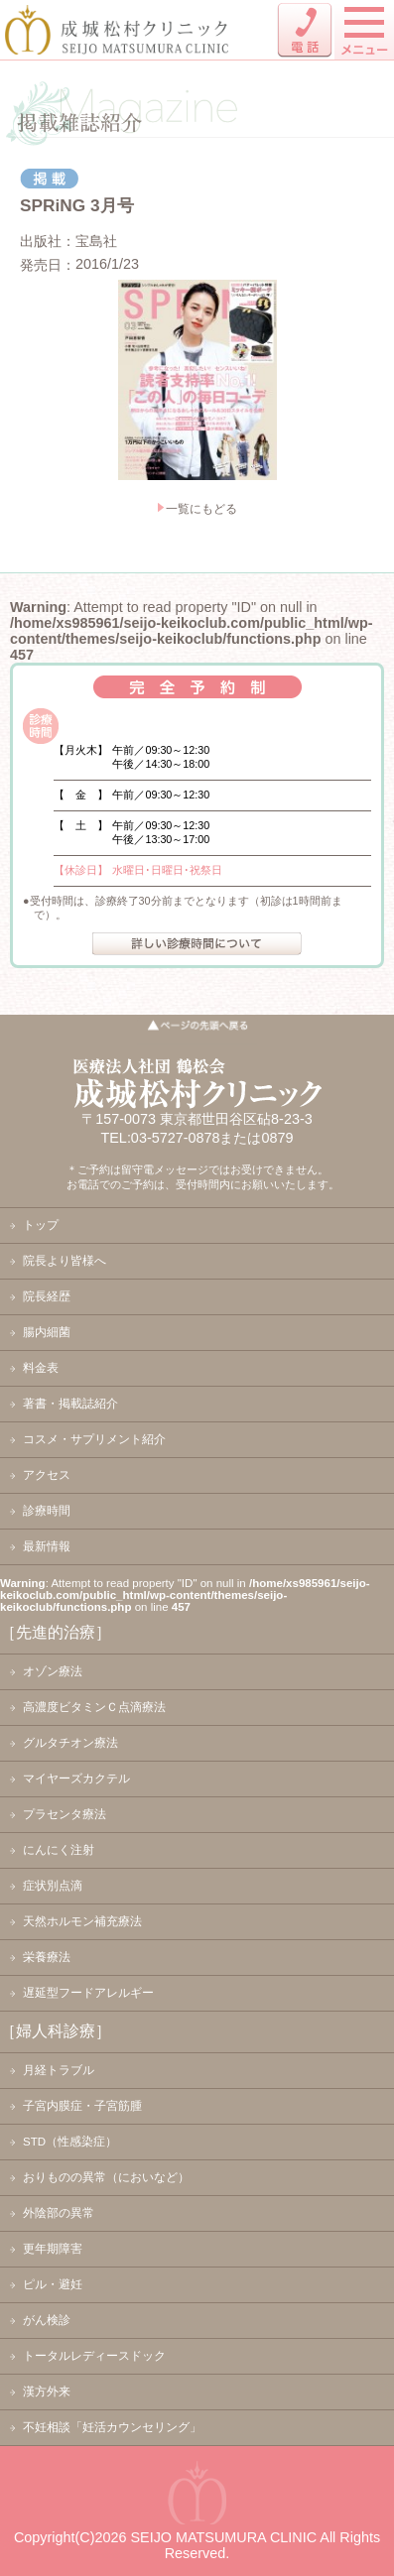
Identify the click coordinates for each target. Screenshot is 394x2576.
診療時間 (46, 1511)
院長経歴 (46, 1296)
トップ (41, 1225)
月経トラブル (58, 2070)
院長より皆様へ (64, 1261)
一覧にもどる (201, 509)
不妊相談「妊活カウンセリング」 (112, 2427)
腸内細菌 (46, 1332)
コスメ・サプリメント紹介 (94, 1439)
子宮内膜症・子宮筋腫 (82, 2106)
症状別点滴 (52, 1886)
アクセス (46, 1475)
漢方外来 (46, 2391)
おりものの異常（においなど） (106, 2177)
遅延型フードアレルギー (88, 1993)
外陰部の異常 (58, 2213)
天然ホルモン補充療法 (82, 1921)
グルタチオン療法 (70, 1743)
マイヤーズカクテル (76, 1778)
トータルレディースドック (94, 2356)
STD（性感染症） (70, 2141)
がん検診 (46, 2320)
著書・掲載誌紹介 (70, 1404)
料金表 (41, 1368)
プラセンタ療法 (64, 1814)
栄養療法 (46, 1957)
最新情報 (46, 1546)
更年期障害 (52, 2249)
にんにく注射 (58, 1850)
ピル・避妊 (52, 2284)
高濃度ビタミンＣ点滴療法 (94, 1707)
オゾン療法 (52, 1671)
